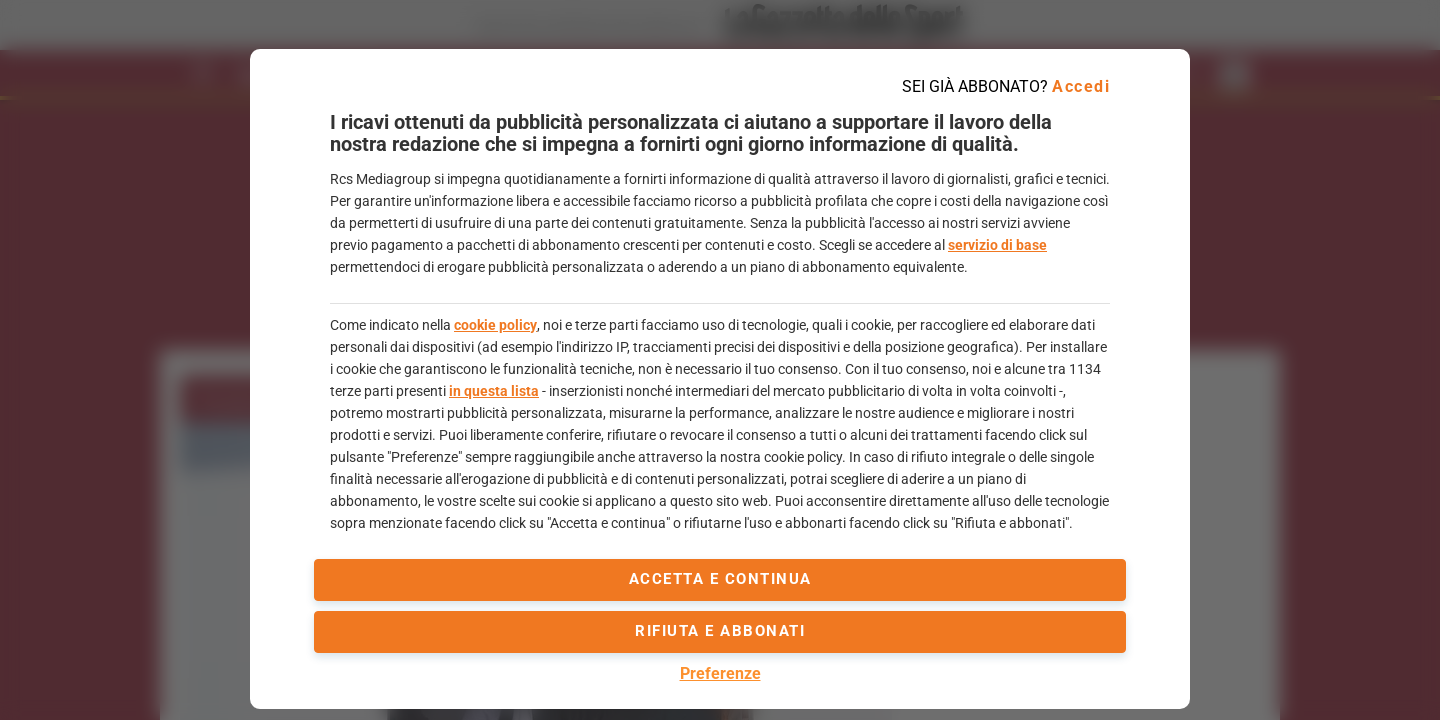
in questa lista (494, 391)
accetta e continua (720, 579)
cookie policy (495, 325)
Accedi (1081, 86)
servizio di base (997, 245)
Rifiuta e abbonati (720, 631)
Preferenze (720, 673)
